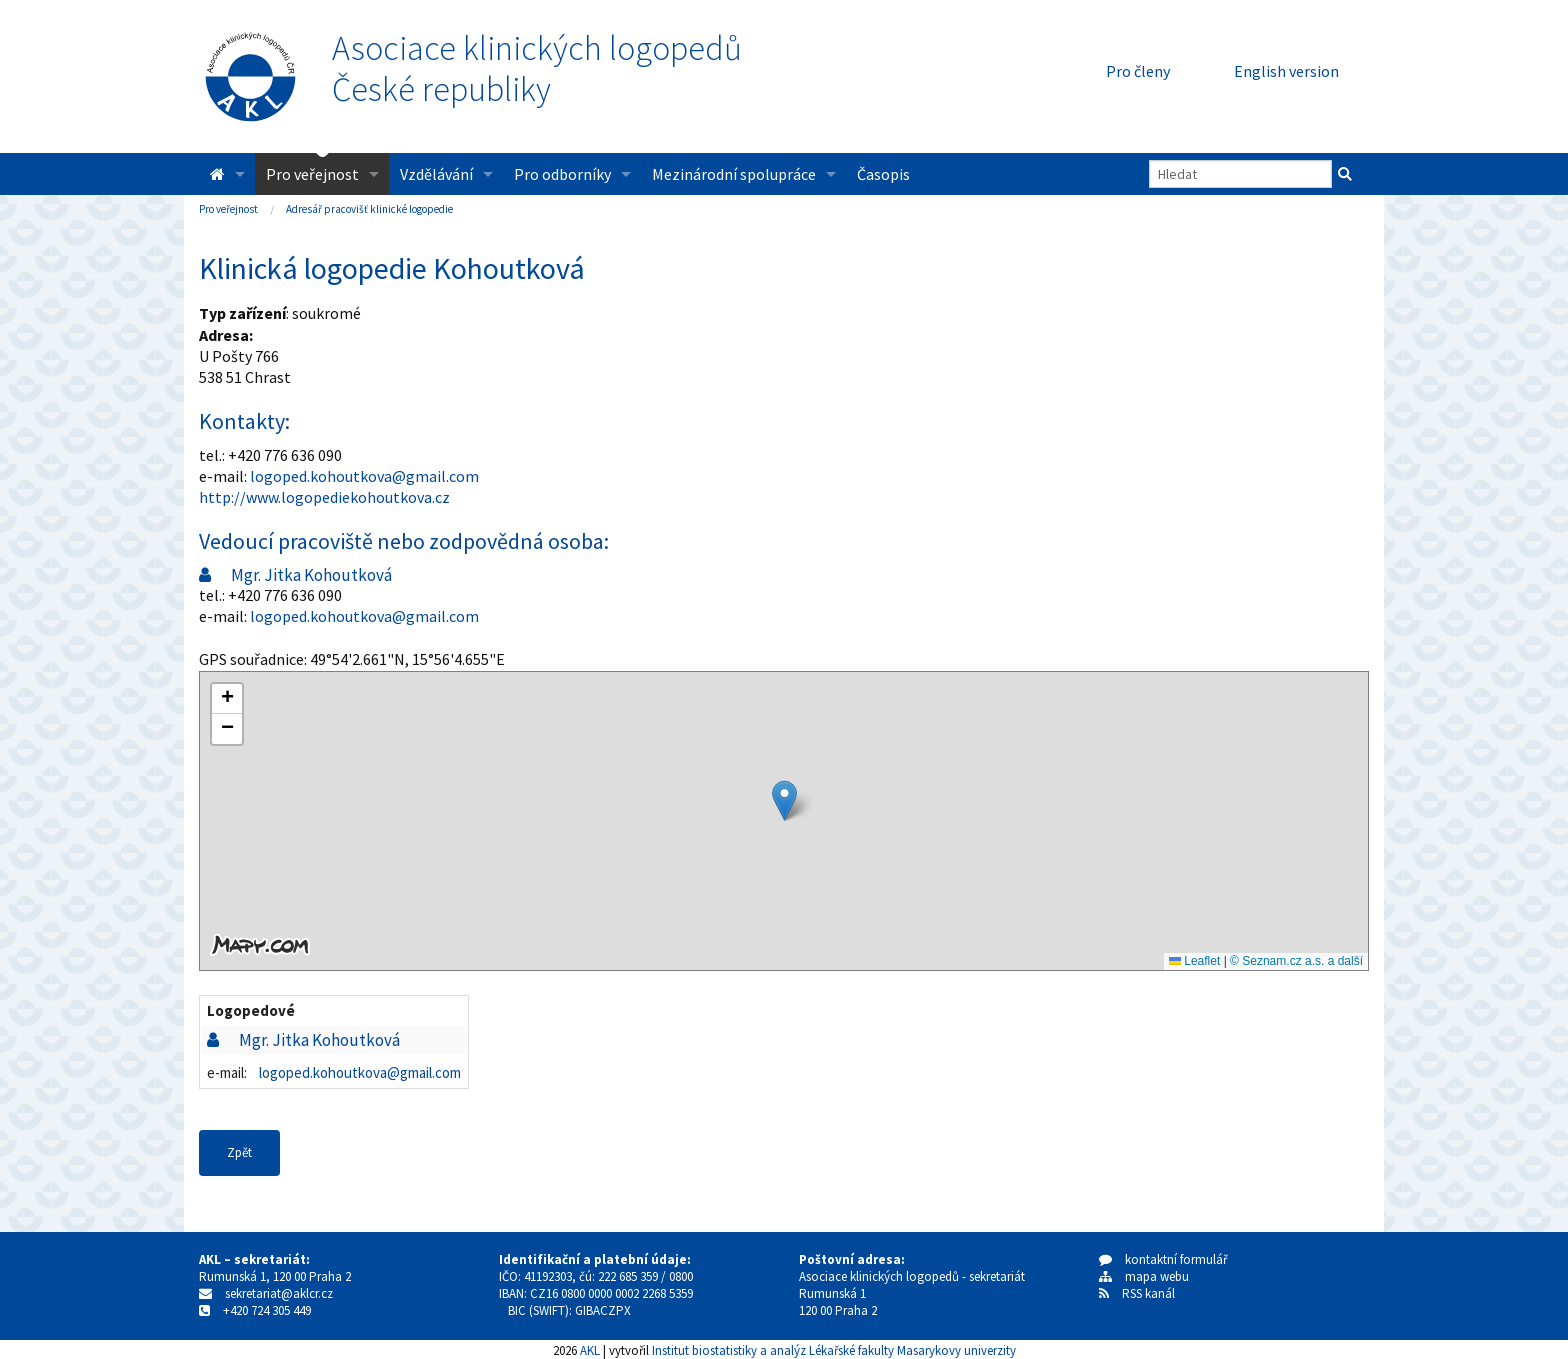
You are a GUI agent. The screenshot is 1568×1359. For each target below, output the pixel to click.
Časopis (883, 174)
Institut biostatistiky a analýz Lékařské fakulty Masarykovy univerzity (834, 1350)
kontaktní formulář (1163, 1259)
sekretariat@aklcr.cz (279, 1293)
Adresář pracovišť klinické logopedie (369, 209)
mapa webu (1144, 1276)
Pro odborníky (562, 174)
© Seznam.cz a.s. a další (1296, 961)
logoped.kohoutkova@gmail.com (364, 476)
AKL (590, 1350)
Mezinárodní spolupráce (734, 174)
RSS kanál (1148, 1293)
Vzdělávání (436, 174)
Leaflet (1194, 961)
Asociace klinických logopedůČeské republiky (537, 69)
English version (1286, 71)
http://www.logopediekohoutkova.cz (324, 497)
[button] (784, 800)
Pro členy (1138, 71)
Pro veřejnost (312, 174)
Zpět (239, 1152)
